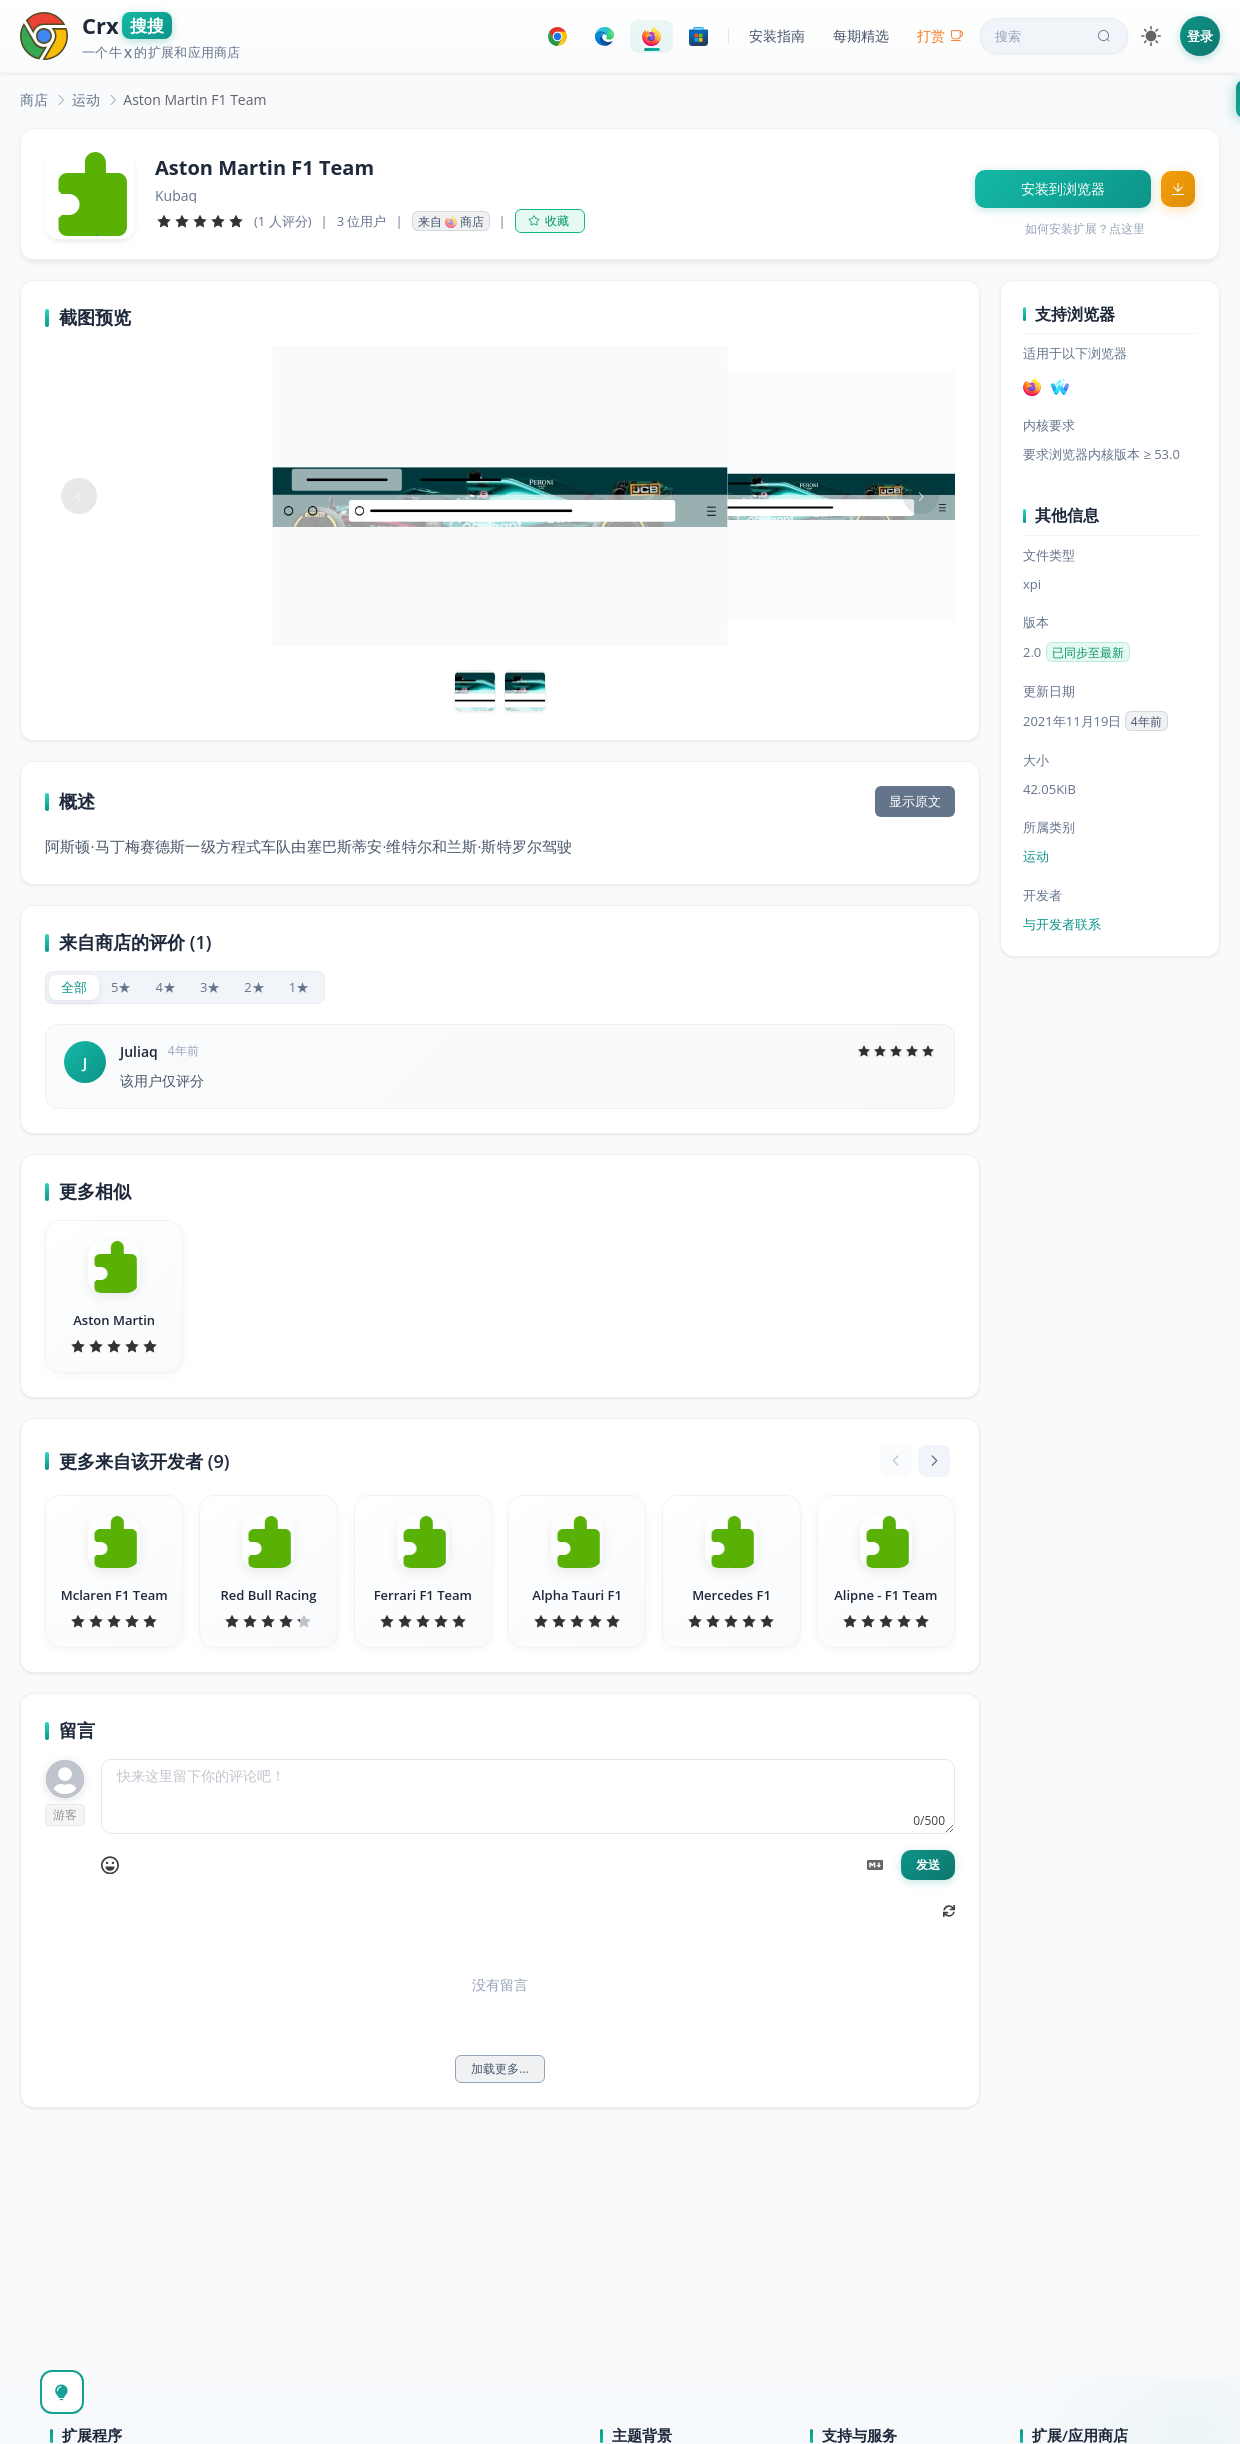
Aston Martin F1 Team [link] (194, 99)
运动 (86, 99)
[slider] (200, 221)
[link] (34, 99)
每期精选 (861, 35)
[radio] (74, 987)
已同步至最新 (1088, 652)
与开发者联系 (1062, 924)
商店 (34, 99)
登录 (1200, 36)
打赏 (940, 35)
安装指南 (777, 35)
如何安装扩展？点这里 (1085, 228)
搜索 (1055, 36)
